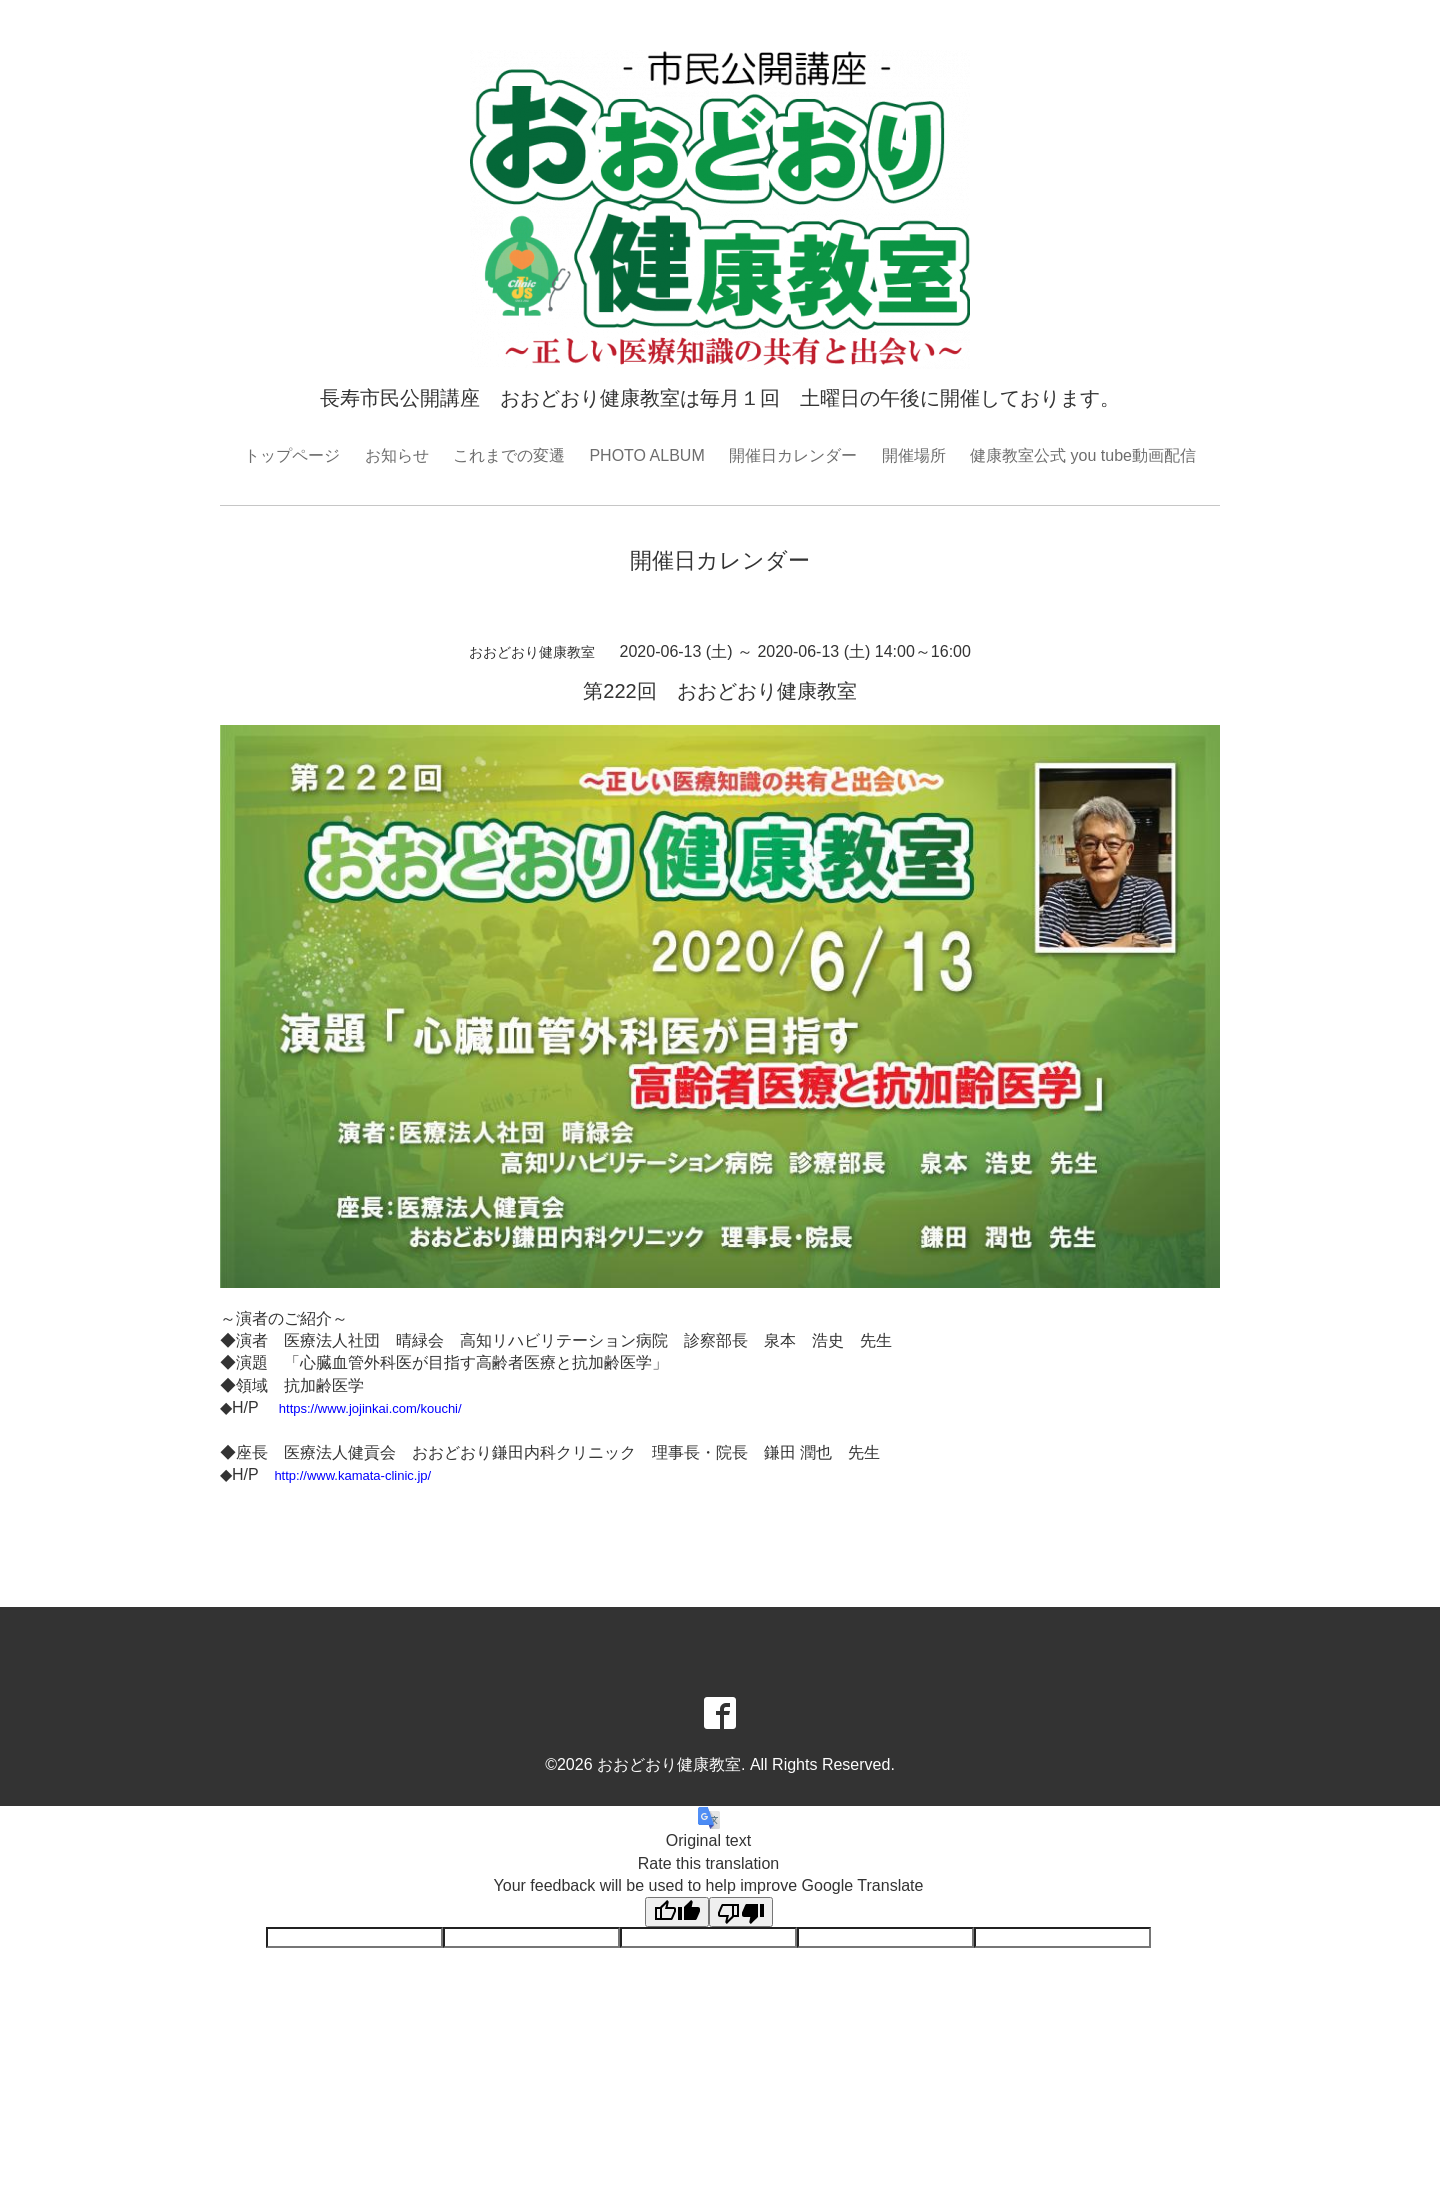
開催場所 (914, 455)
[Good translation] (677, 1912)
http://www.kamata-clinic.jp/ (352, 1475)
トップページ (292, 455)
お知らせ (397, 455)
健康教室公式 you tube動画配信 (1083, 455)
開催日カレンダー (793, 455)
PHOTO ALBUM (646, 455)
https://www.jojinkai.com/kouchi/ (370, 1408)
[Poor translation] (741, 1912)
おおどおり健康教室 (669, 1764)
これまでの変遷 (509, 455)
